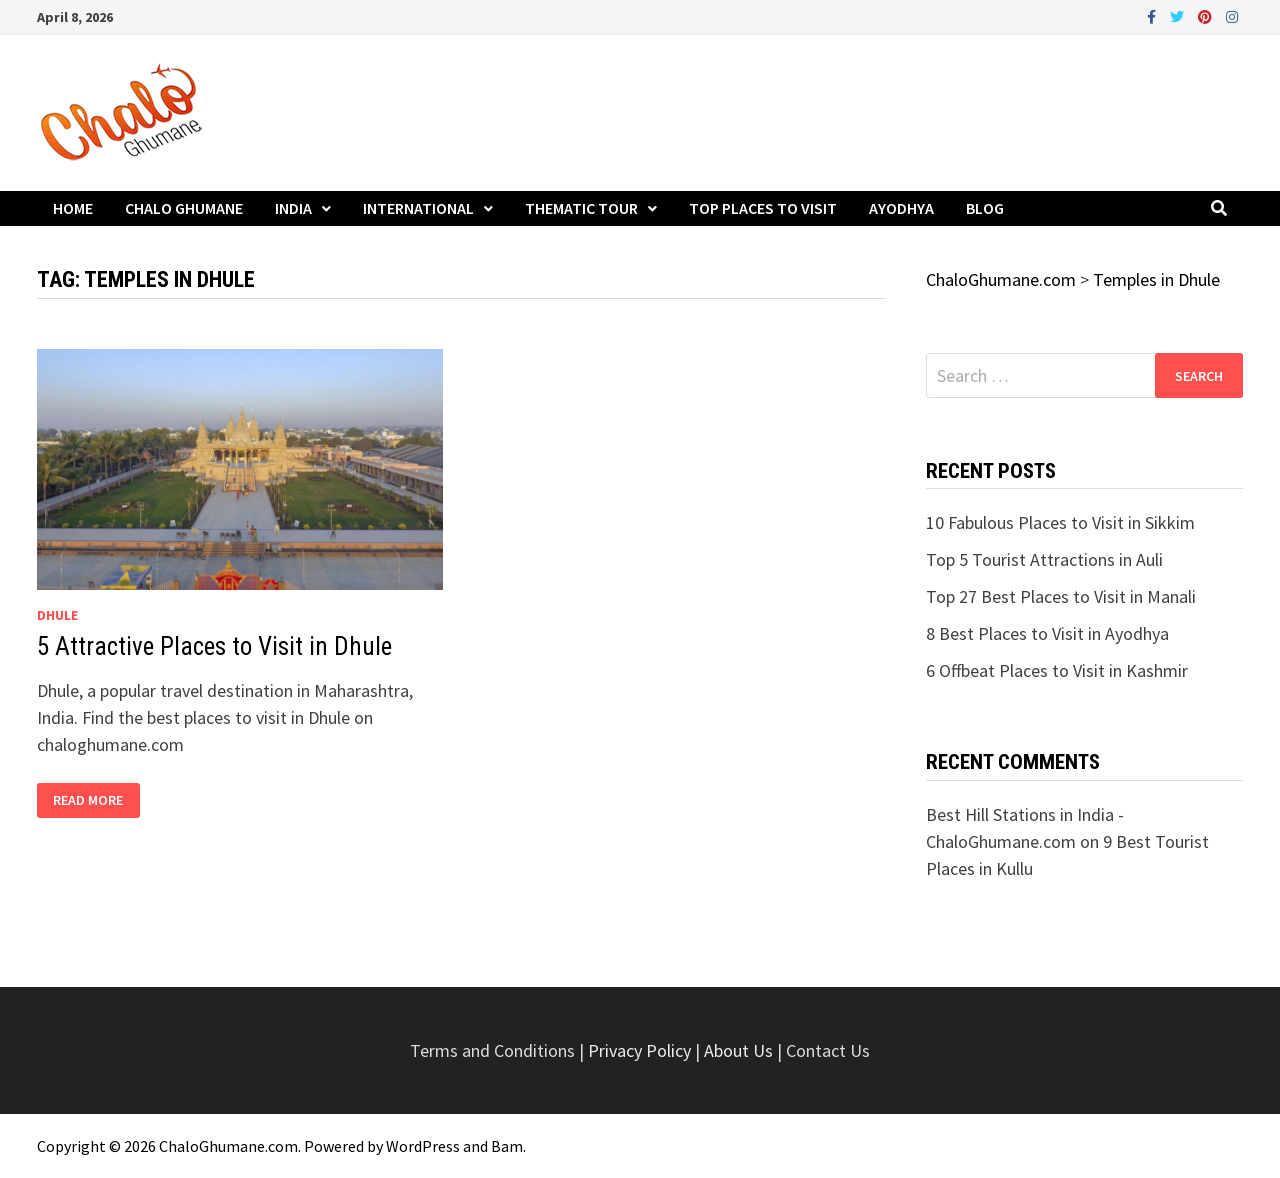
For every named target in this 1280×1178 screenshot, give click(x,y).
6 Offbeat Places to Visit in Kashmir (1057, 670)
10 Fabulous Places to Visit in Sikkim (1060, 522)
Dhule (57, 615)
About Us (738, 1050)
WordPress (423, 1146)
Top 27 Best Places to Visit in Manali (1061, 596)
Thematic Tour (581, 208)
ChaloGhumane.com (228, 1146)
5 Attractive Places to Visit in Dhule (214, 646)
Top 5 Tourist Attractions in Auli (1044, 559)
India (293, 208)
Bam (507, 1146)
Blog (985, 208)
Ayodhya (901, 208)
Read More (90, 800)
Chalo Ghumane (184, 208)
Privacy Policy (641, 1050)
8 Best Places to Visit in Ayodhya (1047, 633)
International (418, 208)
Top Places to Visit (763, 208)
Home (73, 208)
